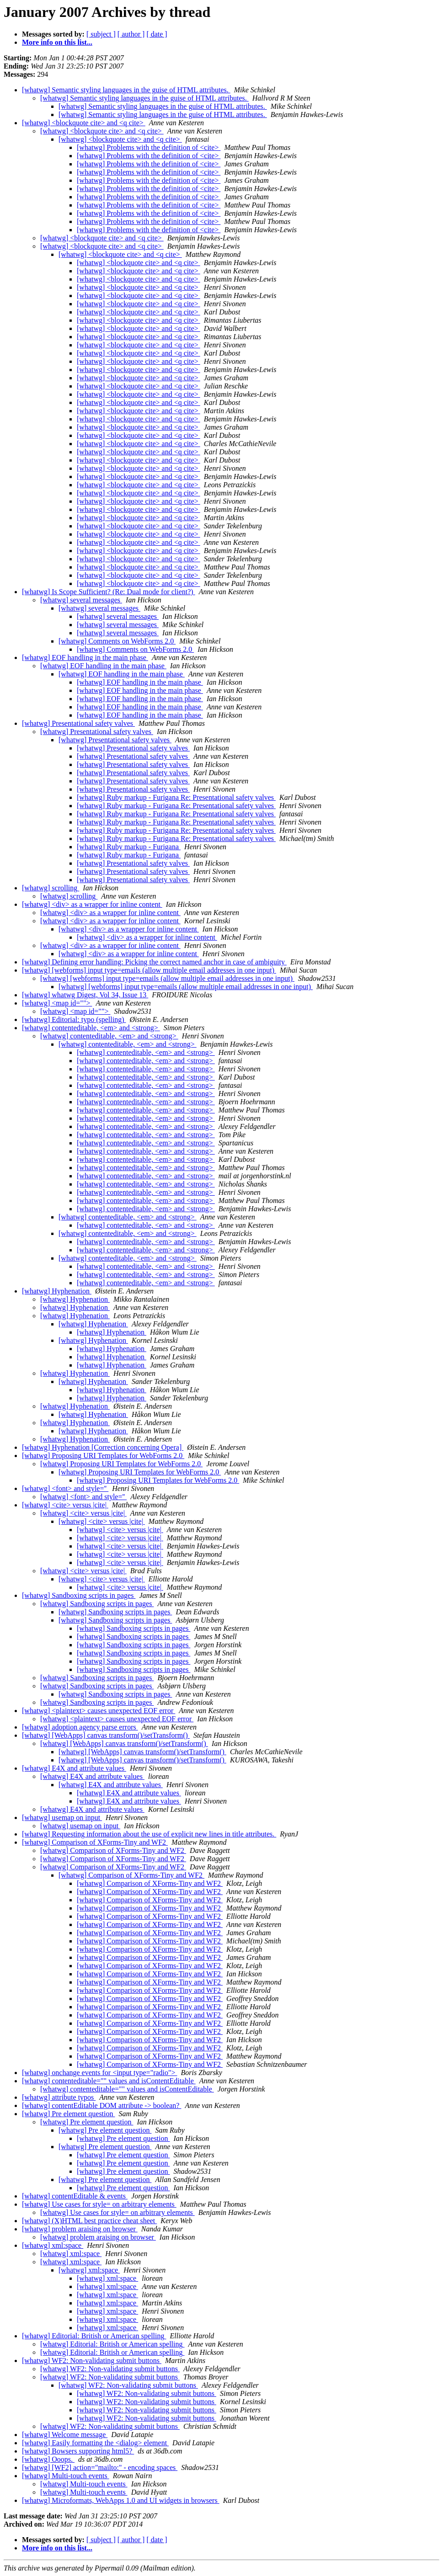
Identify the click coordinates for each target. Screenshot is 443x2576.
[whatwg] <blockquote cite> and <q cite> (83, 123)
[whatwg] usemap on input (62, 1817)
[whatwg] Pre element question (68, 2114)
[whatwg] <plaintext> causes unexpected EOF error (98, 1710)
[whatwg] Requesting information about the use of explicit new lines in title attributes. (149, 1834)
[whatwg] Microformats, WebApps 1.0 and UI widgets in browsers (120, 2500)
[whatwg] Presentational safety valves (78, 723)
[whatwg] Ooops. (48, 2459)
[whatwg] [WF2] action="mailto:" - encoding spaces (99, 2467)
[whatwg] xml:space (52, 2245)
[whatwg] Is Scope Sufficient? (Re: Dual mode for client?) (108, 592)
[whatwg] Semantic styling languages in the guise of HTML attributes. (126, 90)
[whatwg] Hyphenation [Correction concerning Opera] (102, 1447)
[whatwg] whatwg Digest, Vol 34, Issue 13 (85, 995)
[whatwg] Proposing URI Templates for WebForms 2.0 (103, 1455)
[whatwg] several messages (81, 600)
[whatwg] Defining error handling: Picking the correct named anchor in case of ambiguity (154, 962)
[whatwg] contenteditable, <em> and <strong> (91, 1028)
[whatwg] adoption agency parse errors (80, 1727)
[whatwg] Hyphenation (56, 1291)
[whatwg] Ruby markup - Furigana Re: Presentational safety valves (176, 797)
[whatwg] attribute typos (59, 2097)
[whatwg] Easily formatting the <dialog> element (95, 2443)
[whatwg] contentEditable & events (75, 2196)
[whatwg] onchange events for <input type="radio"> (99, 2072)
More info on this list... (57, 42)
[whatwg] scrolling (50, 888)
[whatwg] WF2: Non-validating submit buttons (91, 2360)
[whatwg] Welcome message (64, 2434)
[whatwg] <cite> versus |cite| (65, 1505)
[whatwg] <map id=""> (57, 1003)
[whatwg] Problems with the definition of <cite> (148, 147)
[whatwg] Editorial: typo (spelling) (74, 1019)
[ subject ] (101, 34)
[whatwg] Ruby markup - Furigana (129, 847)
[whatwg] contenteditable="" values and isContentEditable (109, 2081)
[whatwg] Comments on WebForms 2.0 (117, 641)
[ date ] (156, 34)
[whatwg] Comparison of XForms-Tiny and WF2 (95, 1842)
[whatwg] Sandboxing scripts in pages (78, 1595)
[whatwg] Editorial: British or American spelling (94, 2336)
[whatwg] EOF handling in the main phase (85, 657)
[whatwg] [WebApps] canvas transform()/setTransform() (106, 1735)
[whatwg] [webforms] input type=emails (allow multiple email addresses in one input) (149, 970)
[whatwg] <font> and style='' (65, 1488)
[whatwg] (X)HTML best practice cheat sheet (89, 2221)
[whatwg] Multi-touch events (65, 2476)
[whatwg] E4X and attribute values (74, 1768)
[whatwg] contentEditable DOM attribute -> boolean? (101, 2105)
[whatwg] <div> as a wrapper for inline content (92, 904)
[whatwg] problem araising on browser (80, 2229)
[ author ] (131, 34)
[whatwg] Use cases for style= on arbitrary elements (99, 2204)
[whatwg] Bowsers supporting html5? (78, 2451)
